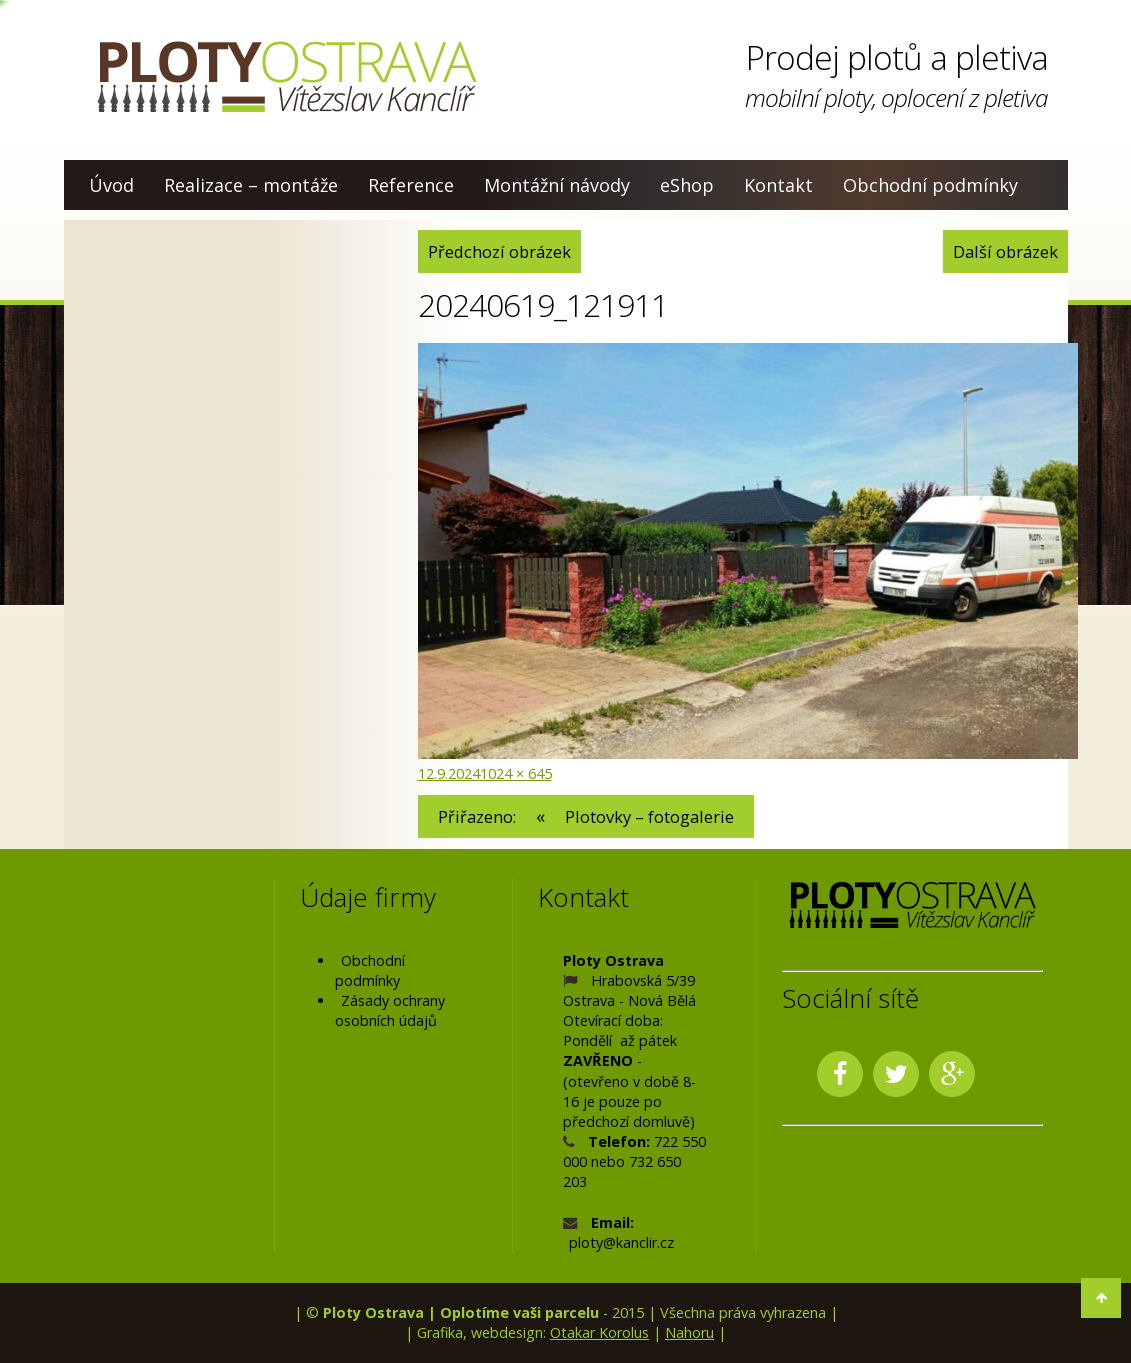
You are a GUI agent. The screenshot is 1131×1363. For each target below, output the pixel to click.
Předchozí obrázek (499, 251)
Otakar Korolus (599, 1332)
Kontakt (778, 185)
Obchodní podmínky (930, 185)
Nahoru (689, 1332)
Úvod (111, 185)
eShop (687, 185)
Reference (411, 185)
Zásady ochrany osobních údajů (390, 1010)
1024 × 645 (516, 773)
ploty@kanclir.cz (621, 1242)
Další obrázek (1005, 251)
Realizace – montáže (251, 185)
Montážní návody (557, 185)
